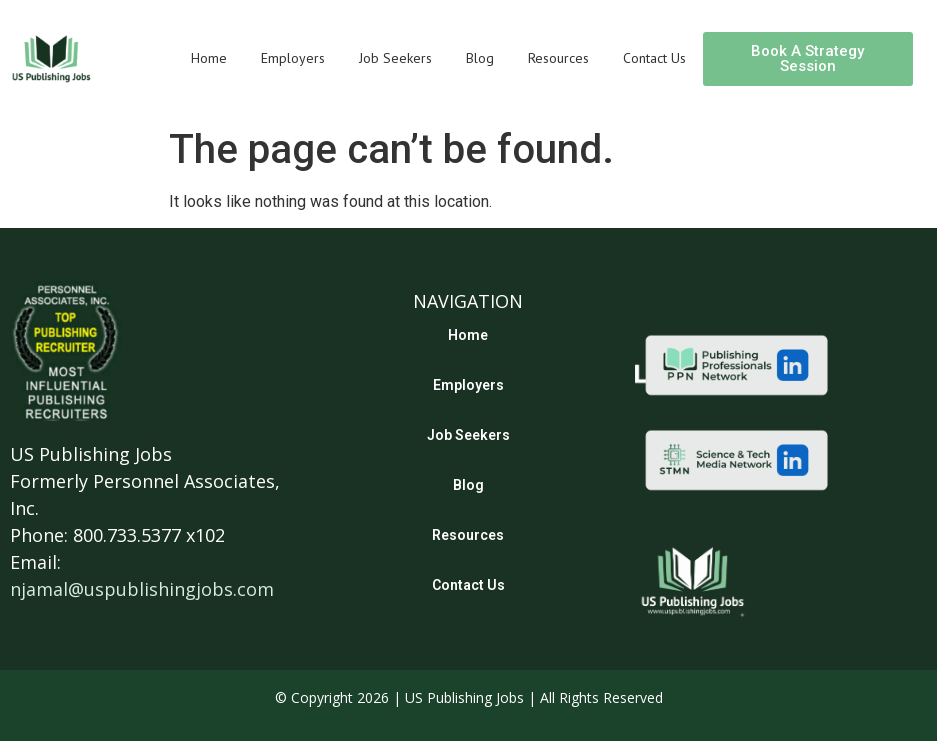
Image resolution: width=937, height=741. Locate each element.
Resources (558, 58)
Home (209, 58)
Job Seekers (395, 58)
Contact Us (654, 58)
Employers (293, 58)
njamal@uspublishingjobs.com (142, 589)
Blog (480, 58)
